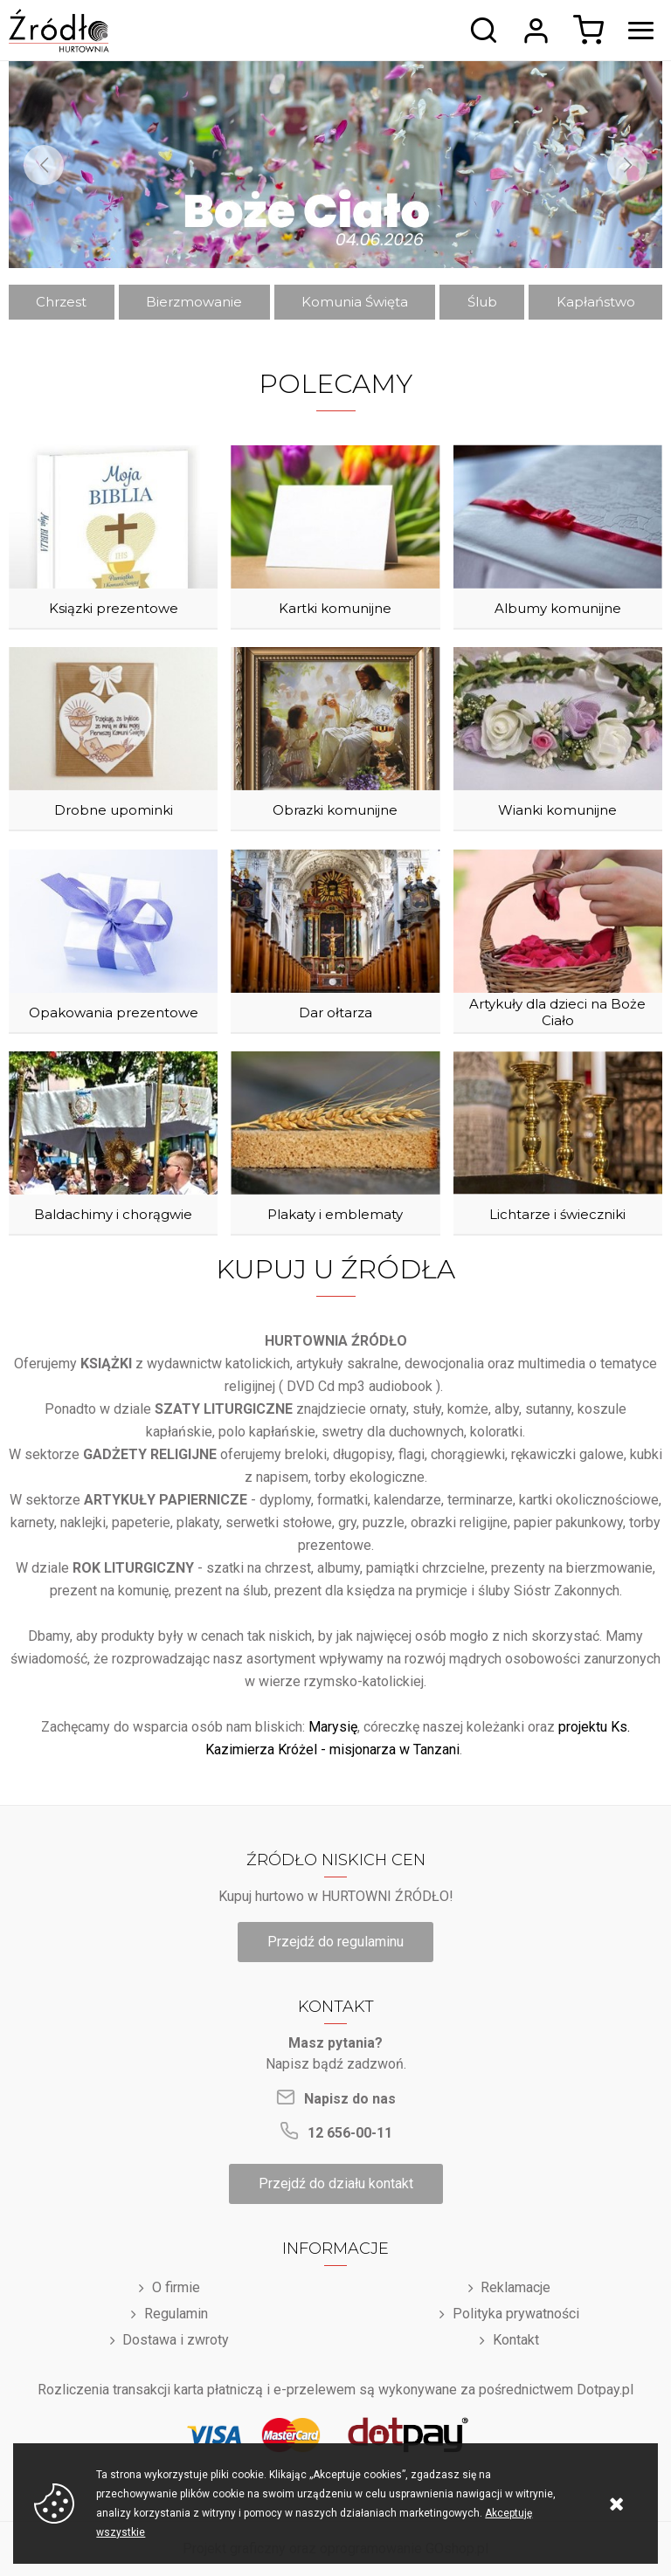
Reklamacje (515, 2287)
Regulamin (176, 2313)
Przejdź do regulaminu (335, 1941)
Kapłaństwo (596, 301)
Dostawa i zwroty (175, 2339)
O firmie (176, 2287)
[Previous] (44, 165)
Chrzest (61, 301)
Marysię (332, 1726)
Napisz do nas (350, 2098)
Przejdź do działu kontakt (336, 2183)
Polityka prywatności (516, 2313)
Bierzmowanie (194, 301)
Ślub (482, 301)
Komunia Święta (354, 301)
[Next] (627, 165)
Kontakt (516, 2339)
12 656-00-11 (350, 2133)
